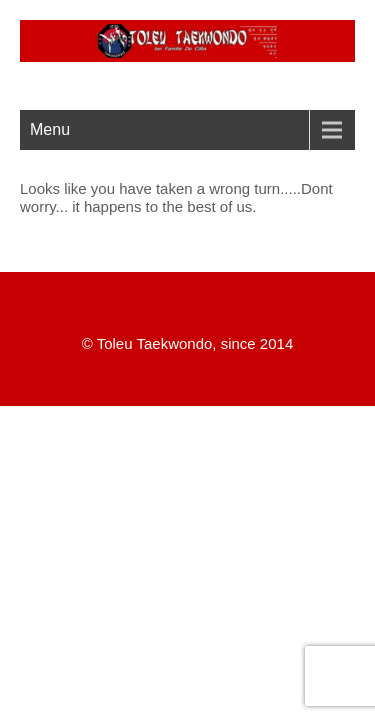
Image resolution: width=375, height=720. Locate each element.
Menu (50, 129)
